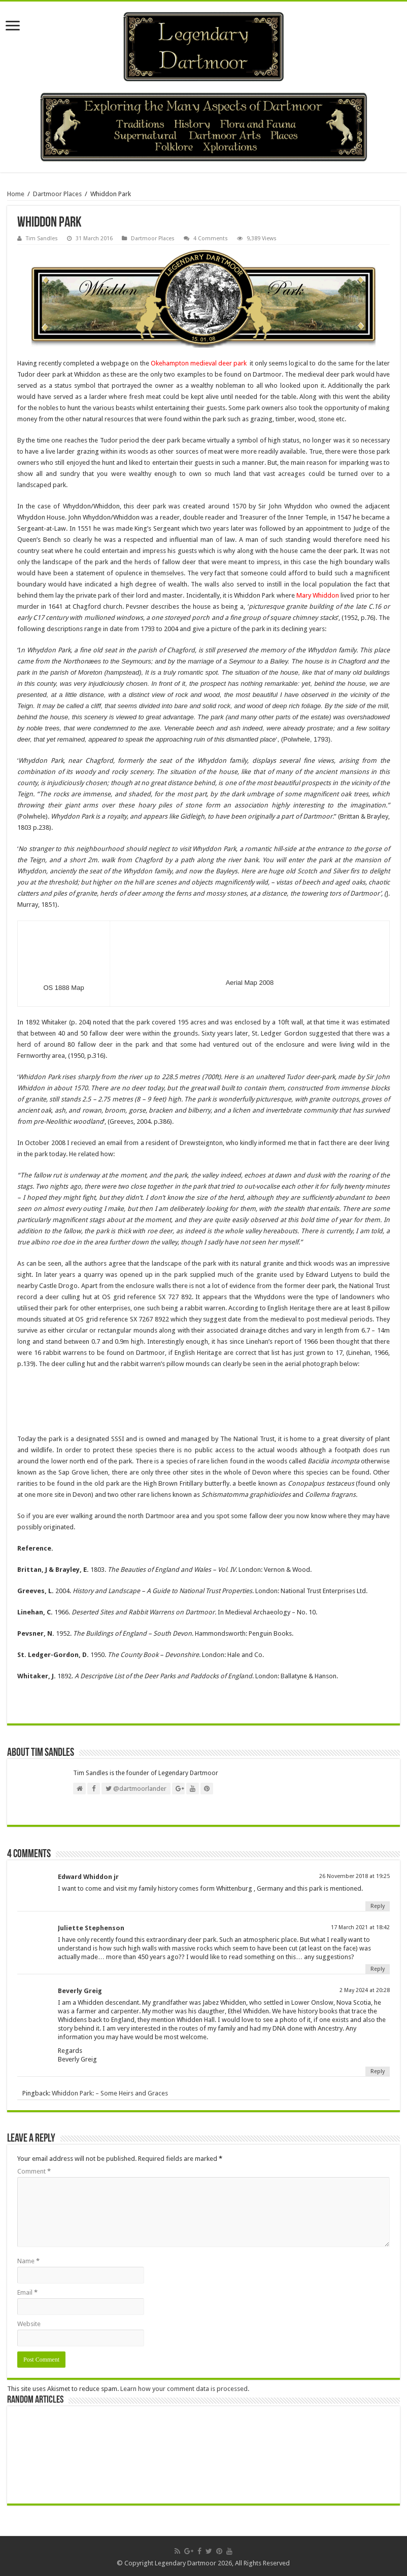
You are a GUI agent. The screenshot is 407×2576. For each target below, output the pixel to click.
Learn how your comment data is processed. (184, 2389)
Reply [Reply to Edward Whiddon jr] (377, 1906)
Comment (34, 2171)
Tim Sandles (42, 238)
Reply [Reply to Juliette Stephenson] (377, 1969)
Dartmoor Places (57, 194)
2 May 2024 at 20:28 (365, 1990)
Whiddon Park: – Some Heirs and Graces (110, 2093)
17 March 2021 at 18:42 (360, 1927)
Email (27, 2292)
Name (28, 2261)
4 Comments (210, 238)
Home (15, 194)
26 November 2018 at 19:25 (354, 1876)
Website (29, 2324)
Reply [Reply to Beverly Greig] (377, 2071)
